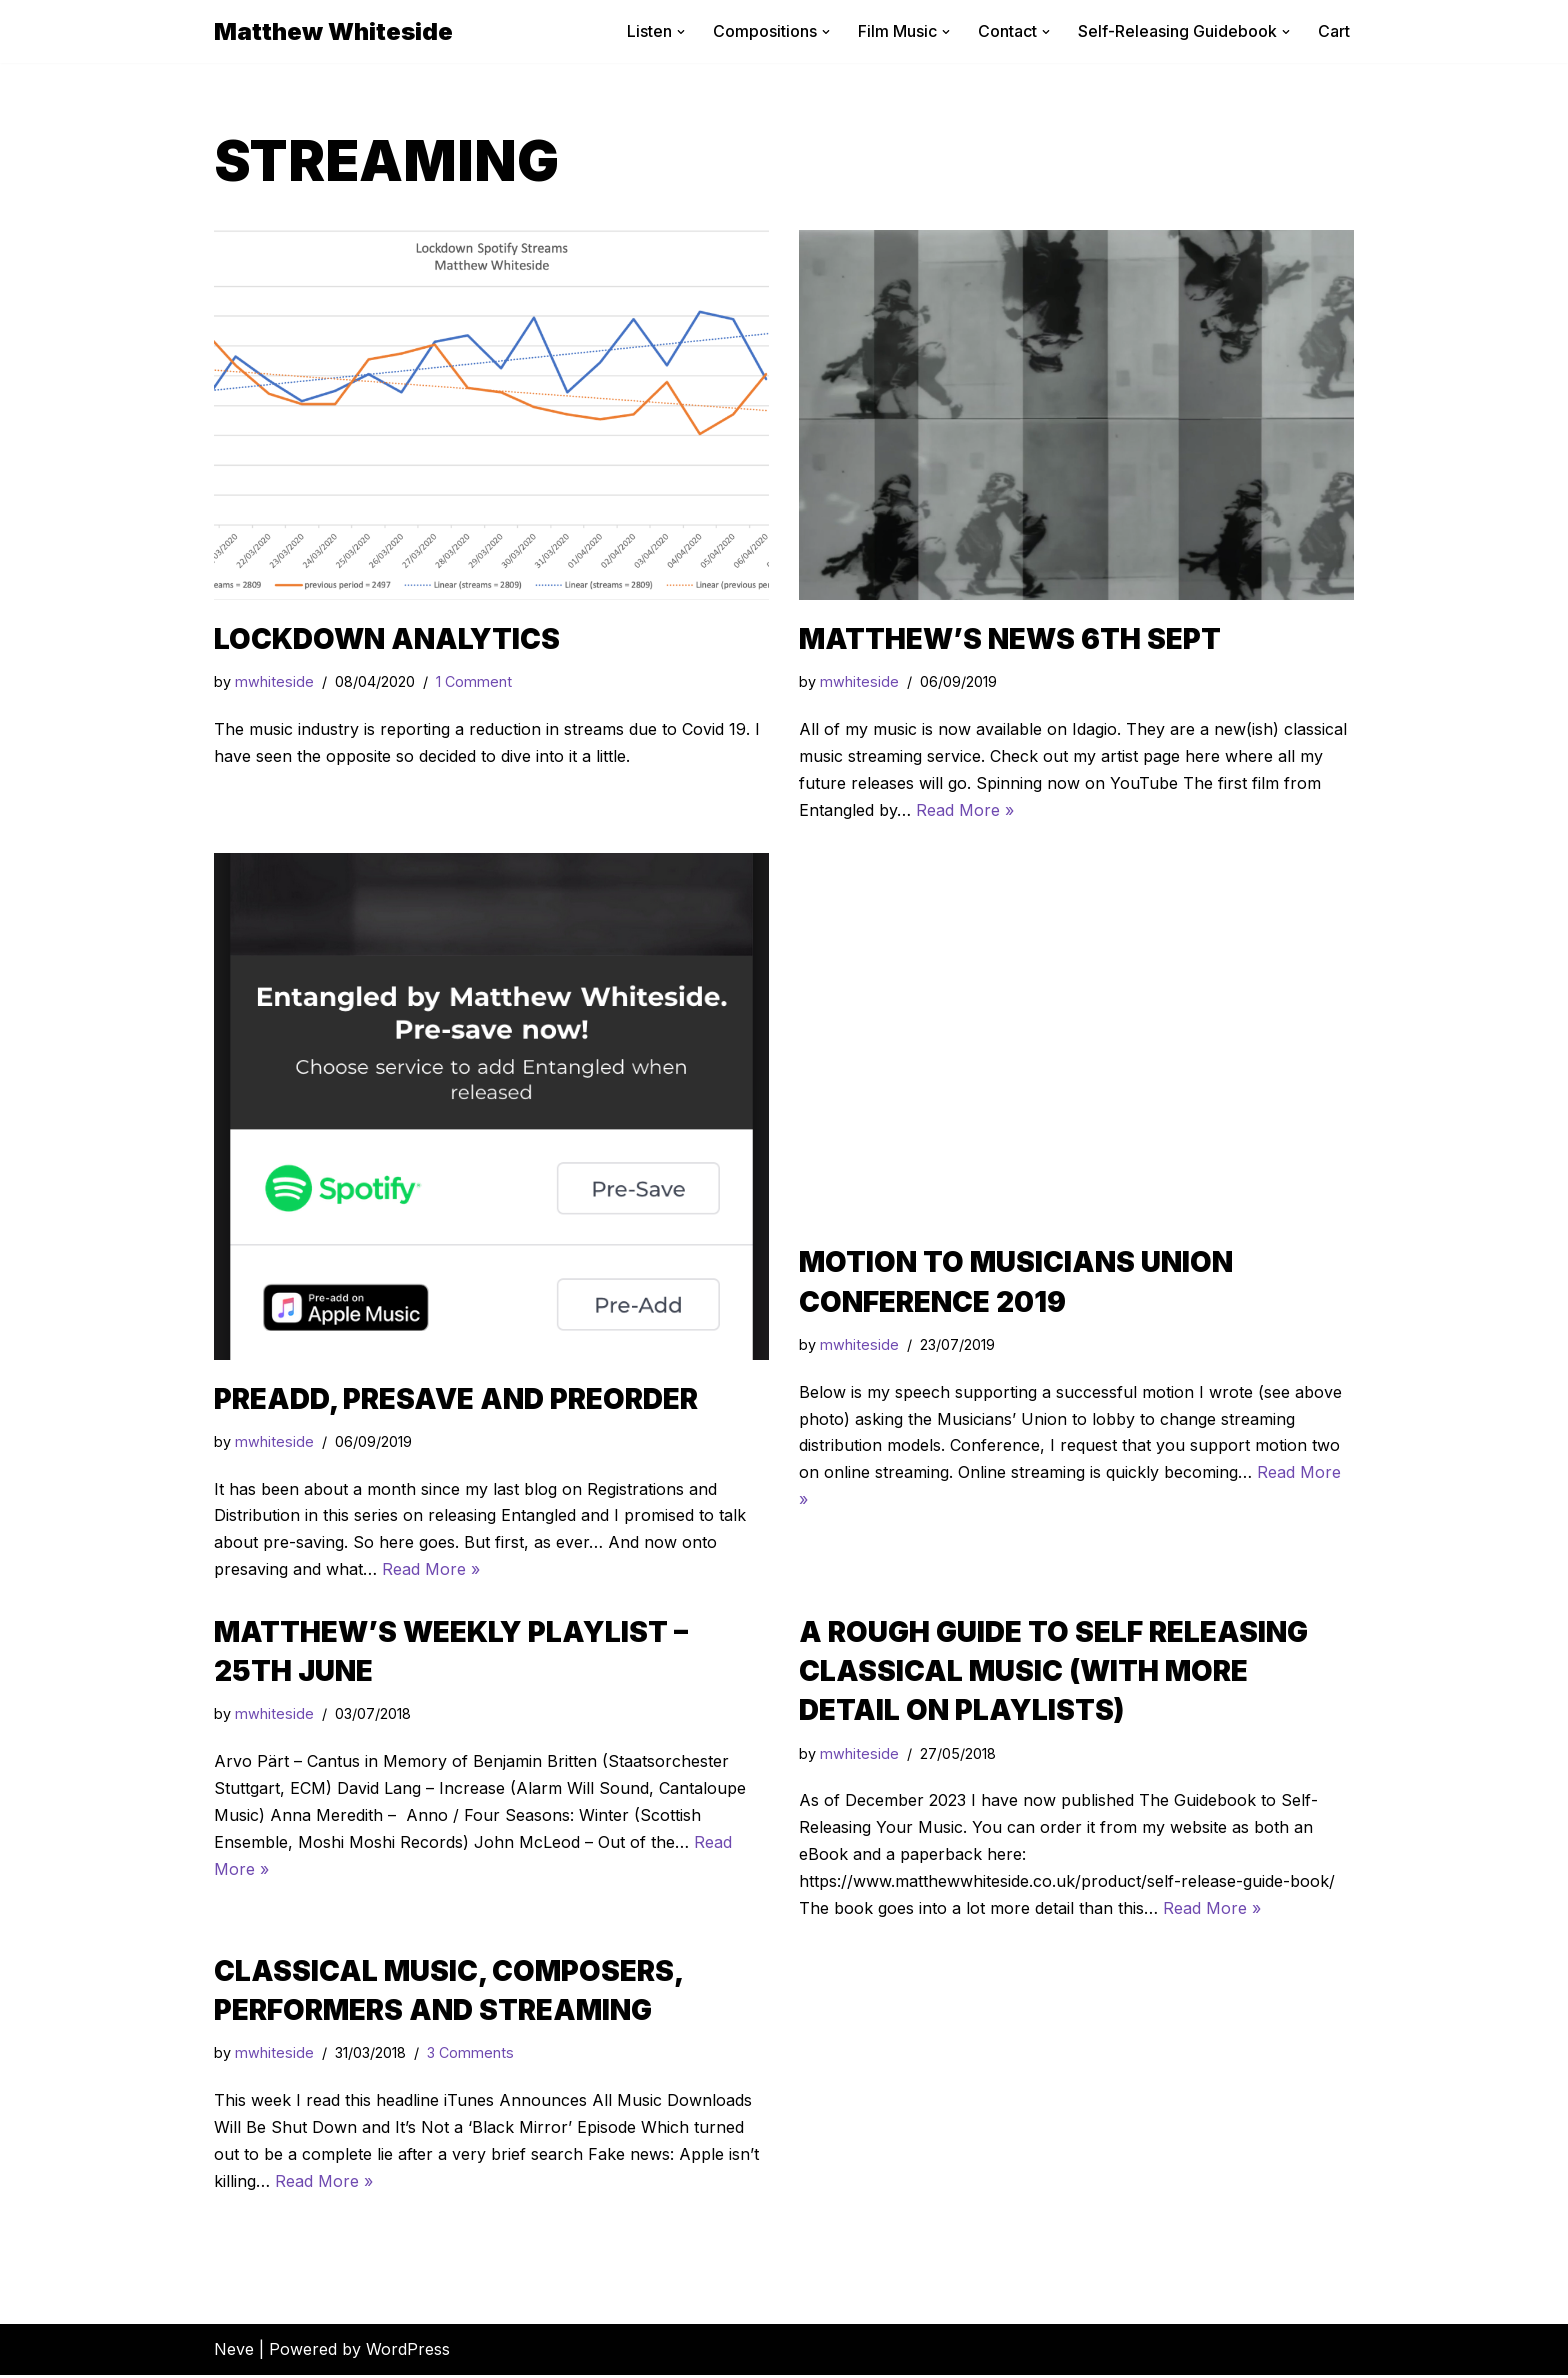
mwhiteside (274, 682)
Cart (1334, 31)
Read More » (965, 810)
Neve (234, 2352)
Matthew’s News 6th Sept (1010, 639)
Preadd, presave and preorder (456, 1399)
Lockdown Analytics (387, 639)
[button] (681, 32)
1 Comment (474, 682)
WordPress (408, 2352)
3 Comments (470, 2055)
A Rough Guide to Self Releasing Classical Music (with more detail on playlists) (1053, 1672)
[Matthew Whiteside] (333, 31)
